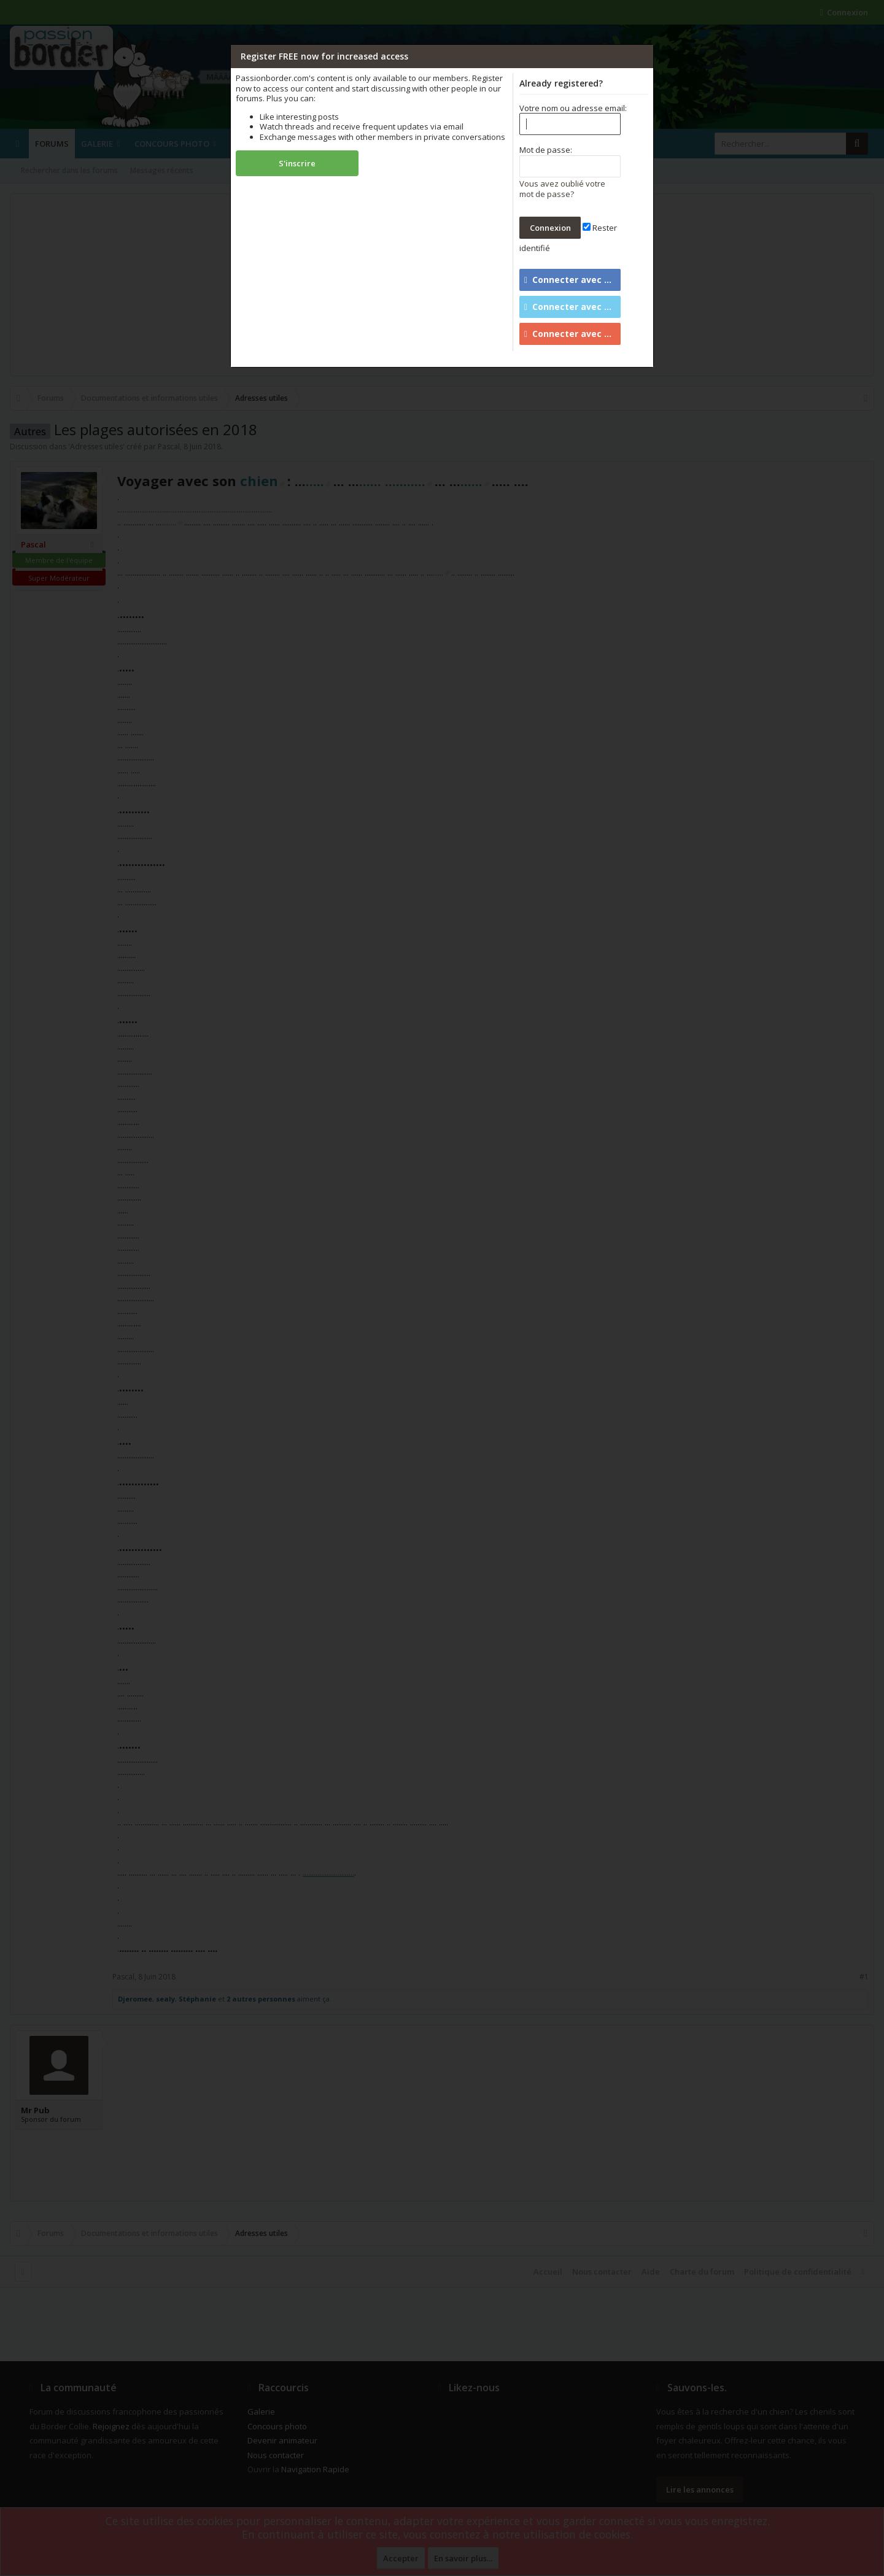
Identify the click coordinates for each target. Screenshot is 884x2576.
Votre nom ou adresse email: (573, 108)
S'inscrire (297, 163)
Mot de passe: (545, 149)
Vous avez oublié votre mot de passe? (562, 188)
